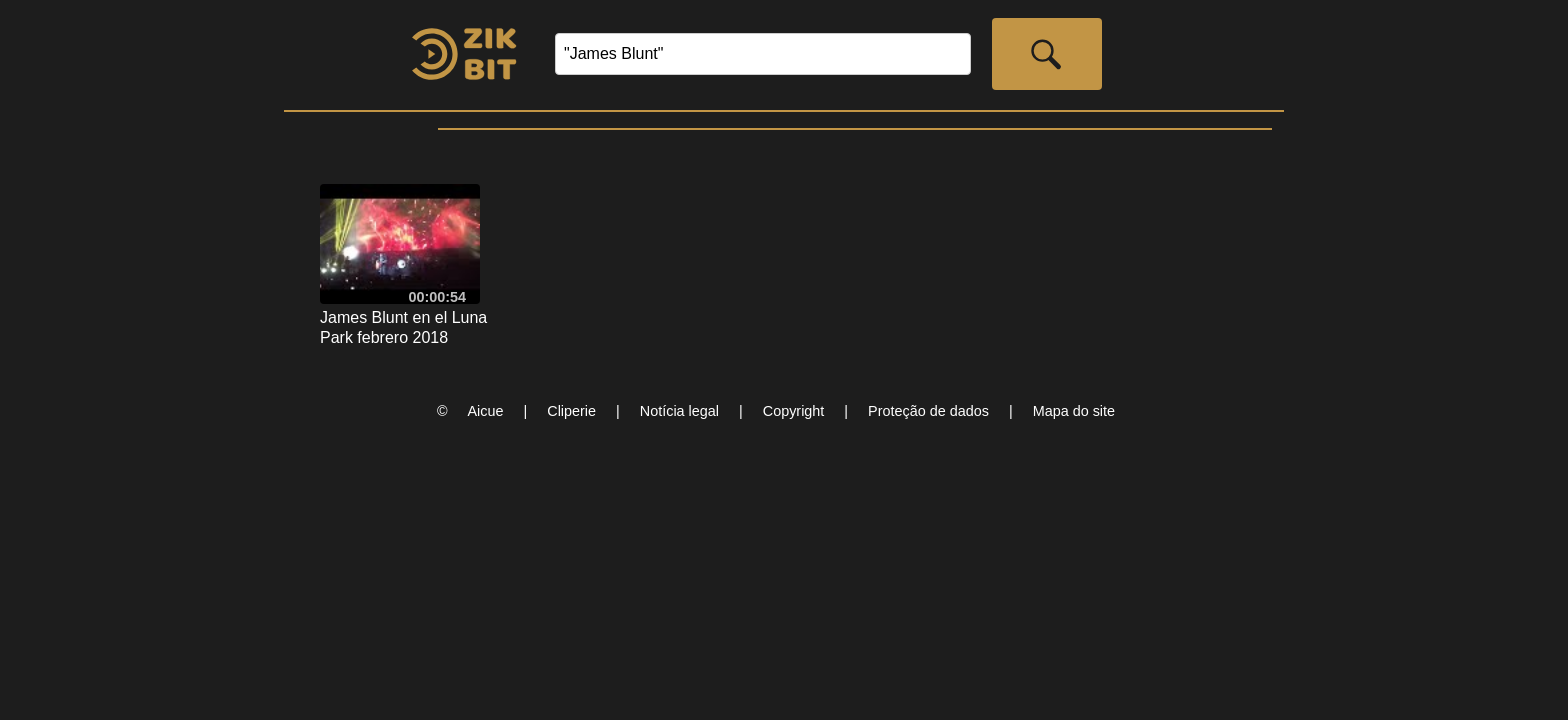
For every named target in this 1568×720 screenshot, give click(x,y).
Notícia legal (679, 411)
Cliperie (571, 411)
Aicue (486, 411)
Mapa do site (1074, 411)
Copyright (794, 411)
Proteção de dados (928, 411)
